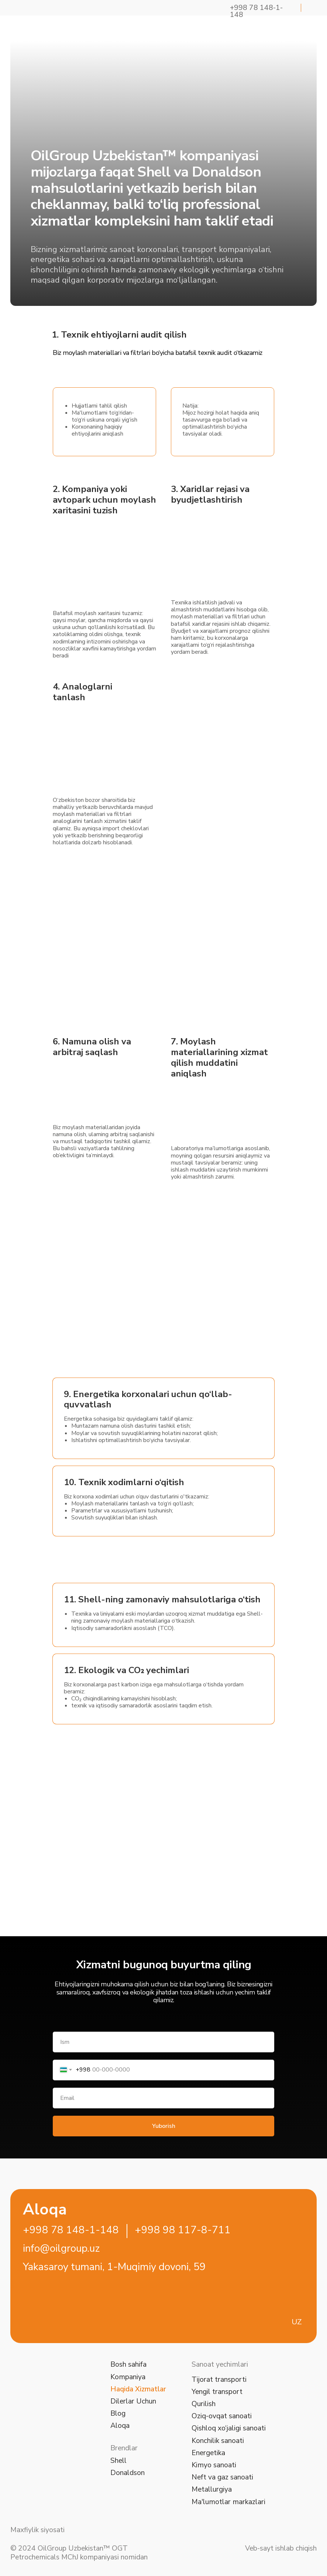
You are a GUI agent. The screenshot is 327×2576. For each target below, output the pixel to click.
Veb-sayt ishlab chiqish (281, 2548)
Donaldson (127, 2473)
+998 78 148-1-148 (71, 2230)
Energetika (208, 2453)
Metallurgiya (212, 2489)
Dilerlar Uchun (133, 2401)
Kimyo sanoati (214, 2465)
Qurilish (204, 2404)
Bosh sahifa (128, 2364)
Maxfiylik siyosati (37, 2530)
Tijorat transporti (219, 2379)
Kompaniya (127, 2377)
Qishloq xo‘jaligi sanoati (229, 2428)
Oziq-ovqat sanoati (222, 2416)
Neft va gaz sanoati (222, 2477)
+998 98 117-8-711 (183, 2230)
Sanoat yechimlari (220, 2364)
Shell (118, 2460)
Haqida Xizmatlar (138, 2389)
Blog (117, 2413)
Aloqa (120, 2425)
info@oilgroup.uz (61, 2248)
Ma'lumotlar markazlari (228, 2502)
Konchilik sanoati (218, 2441)
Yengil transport (217, 2392)
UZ (297, 2322)
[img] (36, 29)
